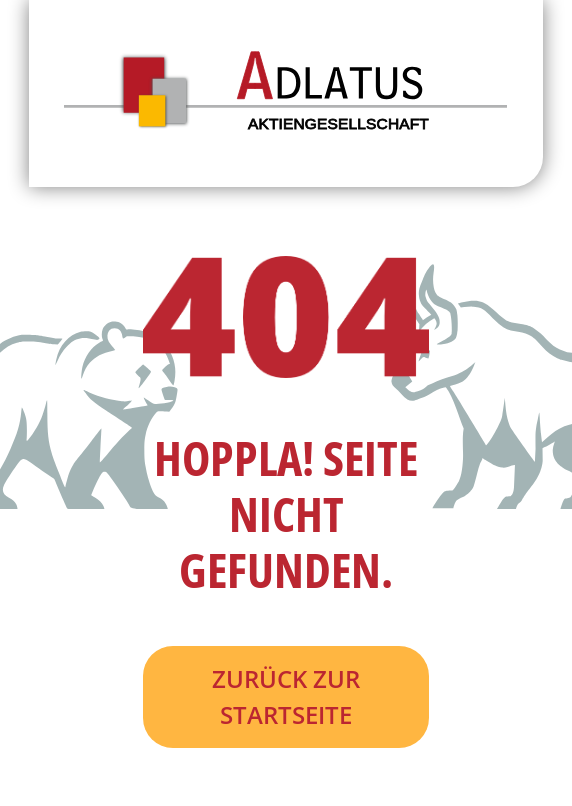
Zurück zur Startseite (286, 696)
